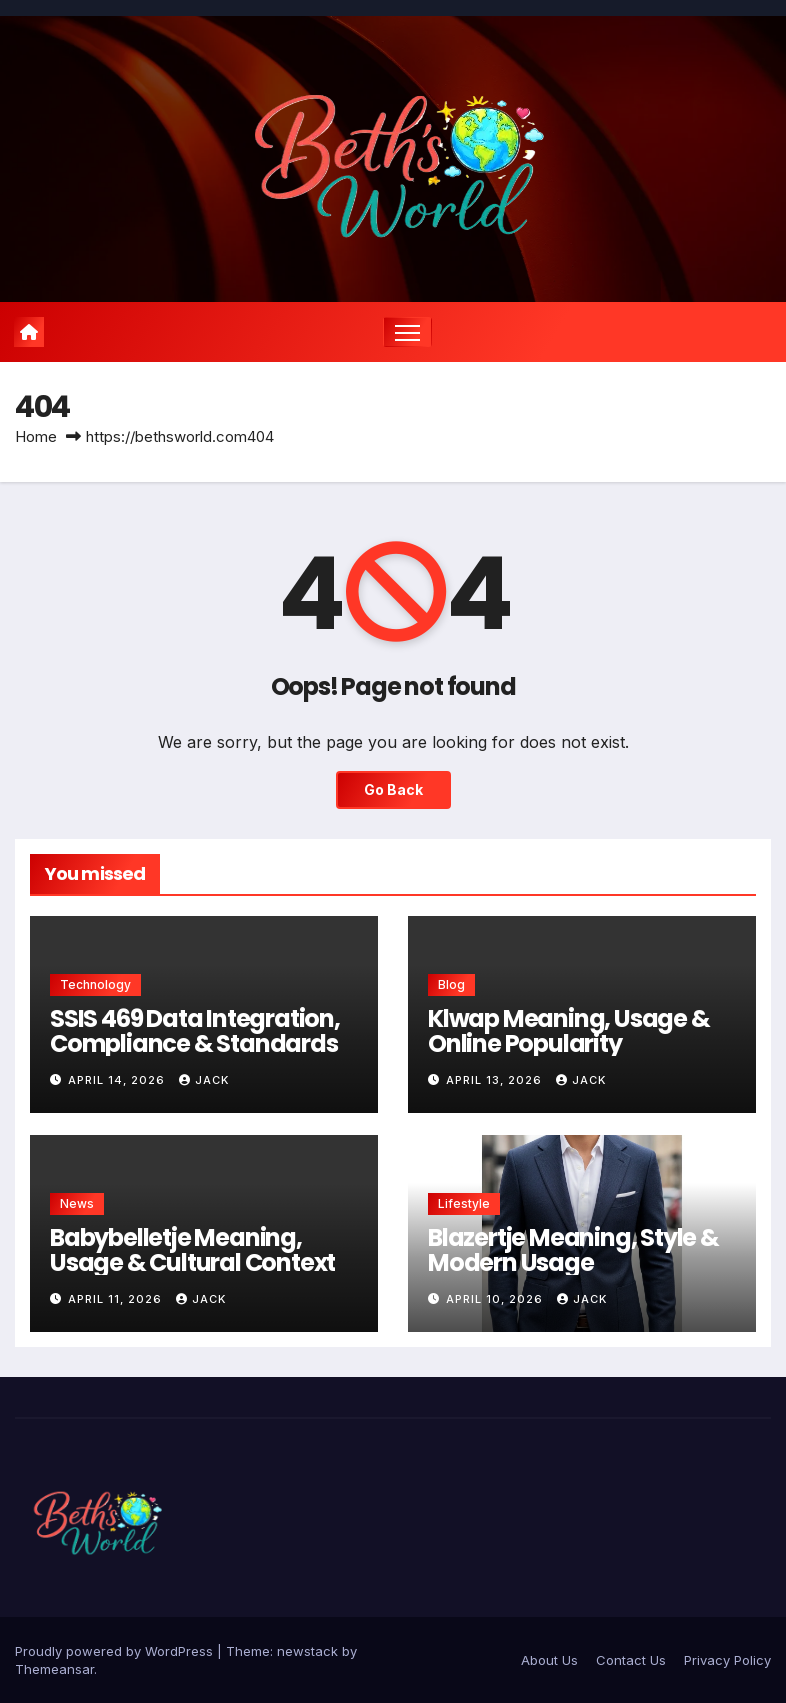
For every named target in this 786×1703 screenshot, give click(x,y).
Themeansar (54, 1669)
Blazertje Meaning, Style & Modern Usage (573, 1250)
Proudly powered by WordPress (116, 1651)
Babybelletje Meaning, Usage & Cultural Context (192, 1250)
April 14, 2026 (118, 1081)
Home (36, 436)
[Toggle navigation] (407, 332)
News (77, 1203)
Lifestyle (464, 1203)
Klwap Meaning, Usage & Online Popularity (569, 1031)
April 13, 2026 (496, 1081)
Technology (95, 984)
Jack (204, 1081)
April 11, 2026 (117, 1299)
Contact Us (631, 1660)
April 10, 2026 (496, 1299)
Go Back (393, 790)
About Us (549, 1660)
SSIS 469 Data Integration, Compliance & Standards (195, 1031)
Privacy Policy (727, 1660)
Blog (451, 984)
